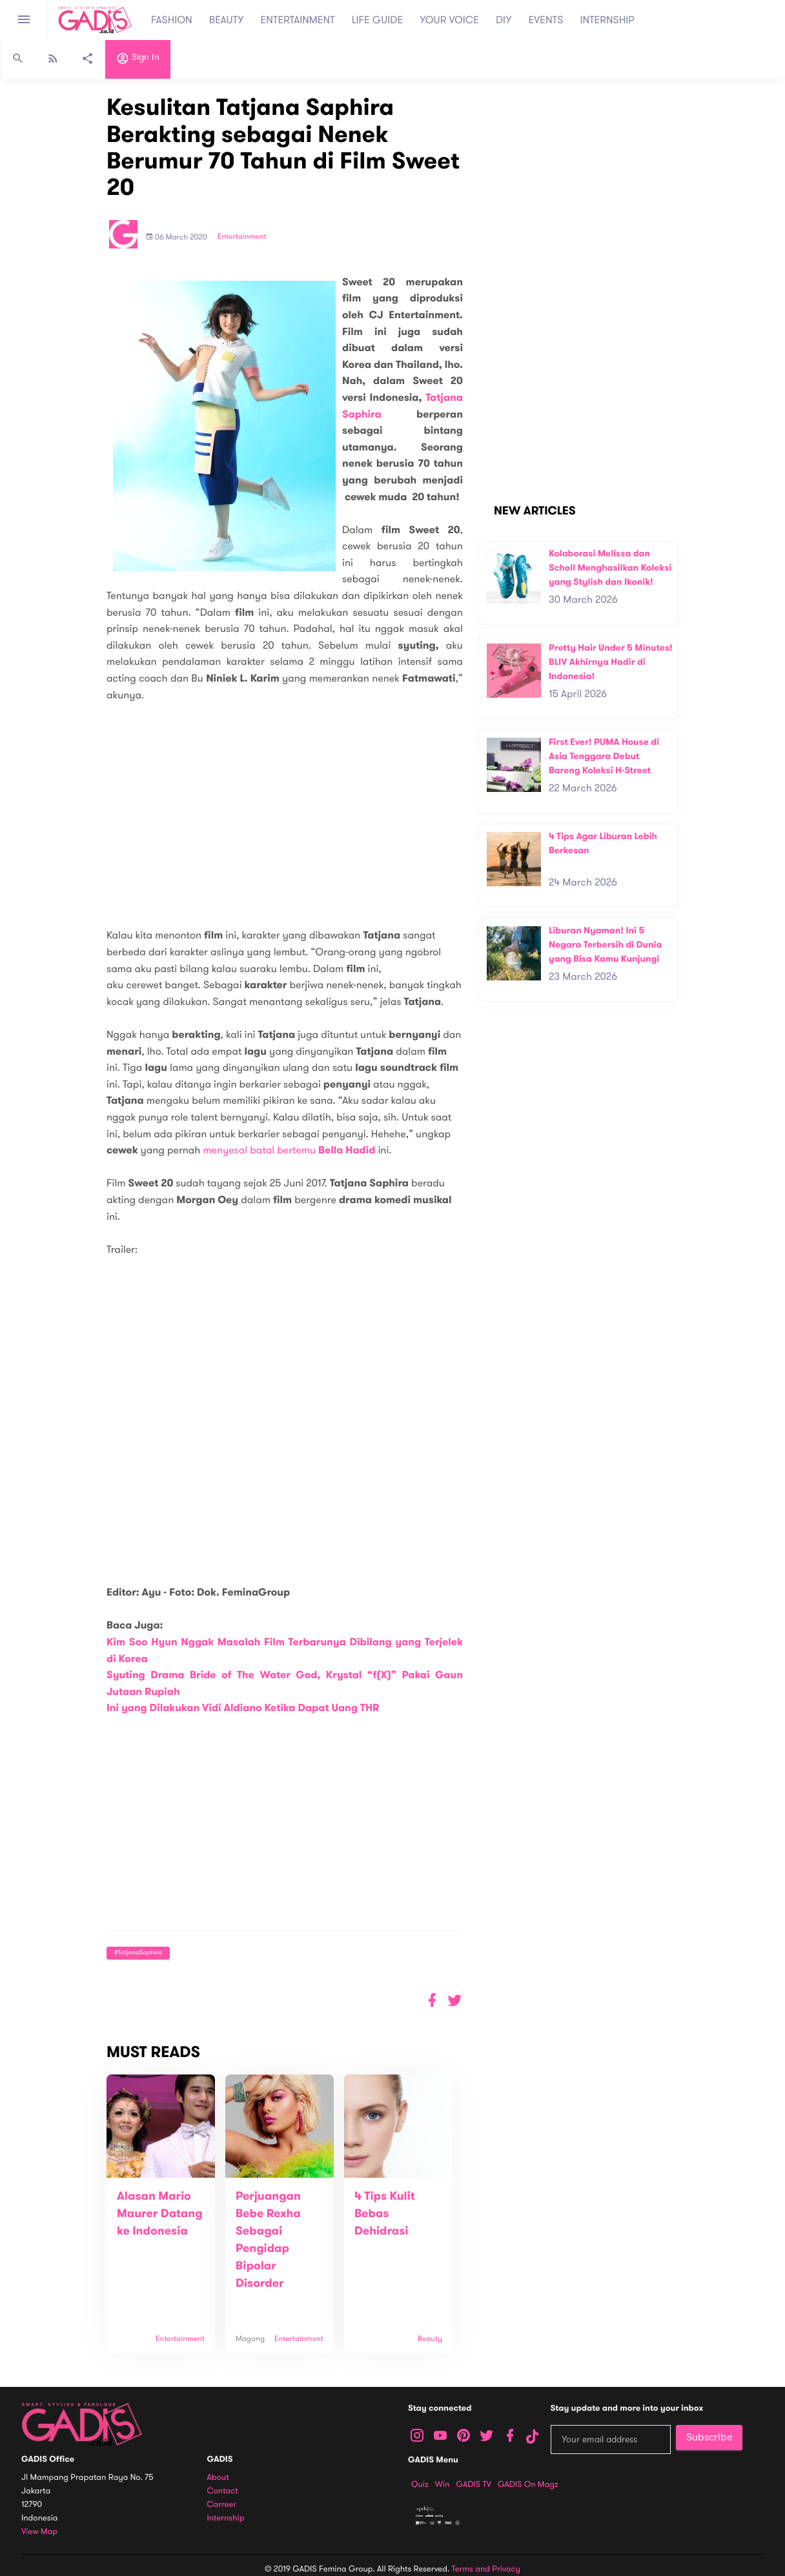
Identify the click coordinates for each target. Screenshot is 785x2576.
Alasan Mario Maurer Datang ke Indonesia (160, 2214)
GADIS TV (473, 2484)
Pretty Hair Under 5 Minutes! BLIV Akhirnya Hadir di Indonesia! (611, 662)
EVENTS (546, 20)
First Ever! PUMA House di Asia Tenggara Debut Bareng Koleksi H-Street (604, 756)
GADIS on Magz (528, 2484)
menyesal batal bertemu (289, 1150)
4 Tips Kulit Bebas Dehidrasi (384, 2214)
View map (39, 2532)
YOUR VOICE (449, 20)
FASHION (171, 20)
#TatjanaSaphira (138, 1953)
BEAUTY (226, 20)
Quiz (420, 2484)
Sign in (137, 60)
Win (442, 2484)
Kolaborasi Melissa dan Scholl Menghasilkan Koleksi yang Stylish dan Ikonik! (610, 567)
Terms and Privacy (486, 2569)
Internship (226, 2518)
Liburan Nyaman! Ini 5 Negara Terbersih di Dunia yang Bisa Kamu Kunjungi (605, 944)
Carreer (222, 2504)
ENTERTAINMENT (298, 20)
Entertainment (242, 237)
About (218, 2477)
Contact (222, 2491)
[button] (455, 2000)
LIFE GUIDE (377, 20)
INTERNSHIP (607, 20)
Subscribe (709, 2437)
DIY (504, 20)
